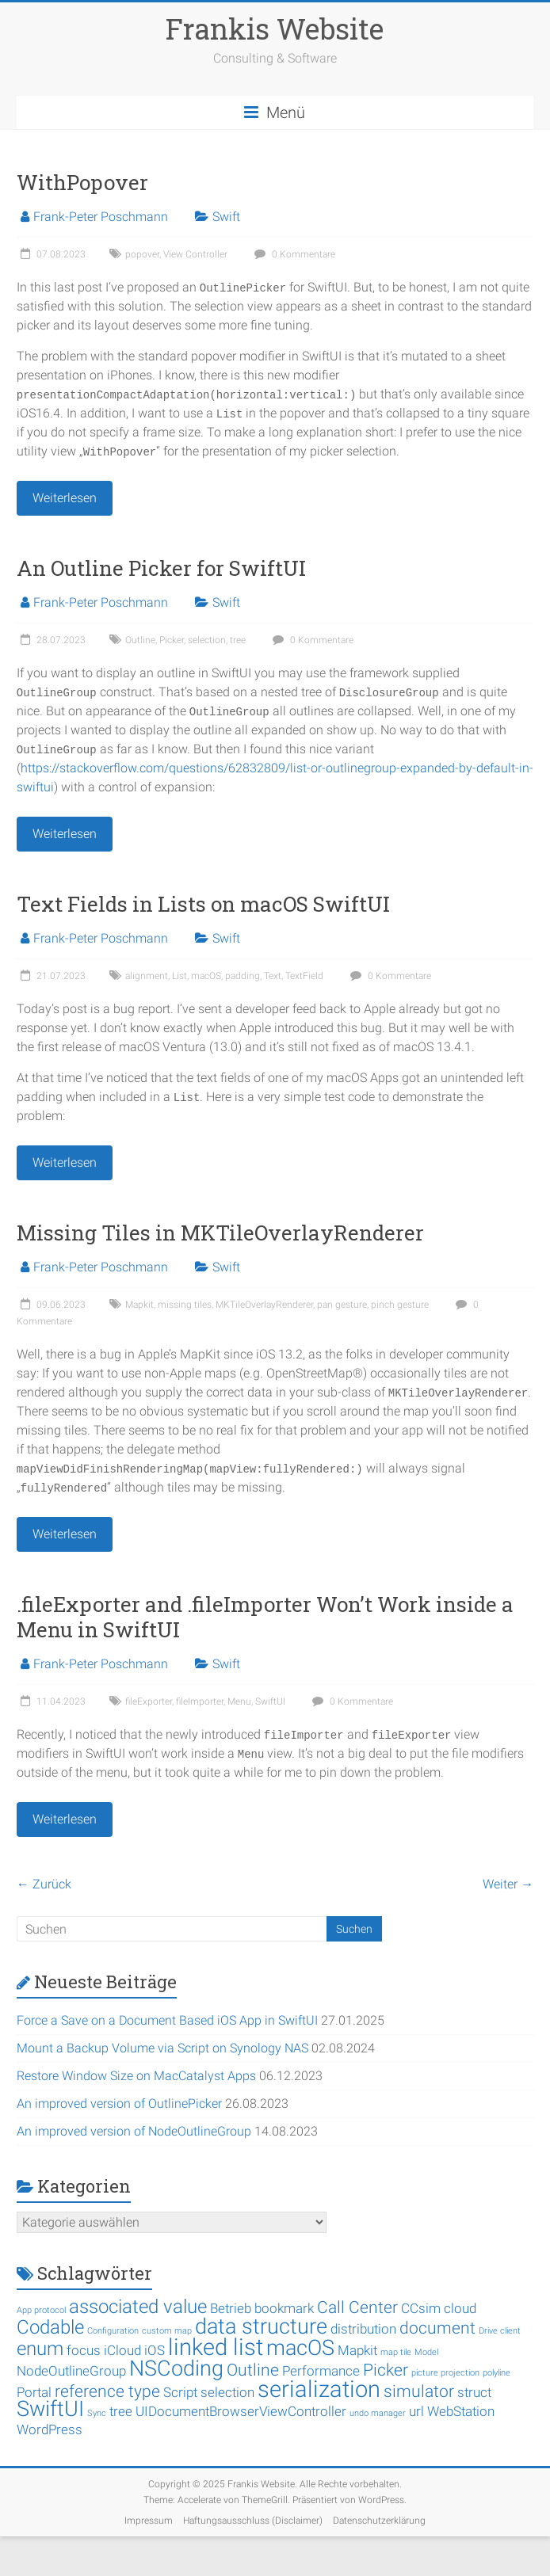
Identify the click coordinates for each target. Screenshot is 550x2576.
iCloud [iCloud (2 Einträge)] (122, 2350)
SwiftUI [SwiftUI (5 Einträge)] (50, 2409)
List (179, 975)
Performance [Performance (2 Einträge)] (321, 2371)
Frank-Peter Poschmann (100, 216)
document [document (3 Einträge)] (437, 2328)
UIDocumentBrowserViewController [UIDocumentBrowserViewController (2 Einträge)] (241, 2411)
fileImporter (199, 1701)
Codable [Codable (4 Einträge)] (50, 2327)
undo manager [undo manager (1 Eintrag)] (377, 2413)
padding (242, 975)
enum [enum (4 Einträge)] (40, 2349)
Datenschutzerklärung (379, 2520)
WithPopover (82, 182)
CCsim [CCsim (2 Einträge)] (421, 2308)
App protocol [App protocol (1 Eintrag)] (41, 2310)
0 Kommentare (292, 254)
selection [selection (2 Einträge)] (227, 2392)
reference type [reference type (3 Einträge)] (107, 2391)
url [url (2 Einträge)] (416, 2411)
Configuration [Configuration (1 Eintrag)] (113, 2331)
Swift (226, 216)
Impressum (148, 2520)
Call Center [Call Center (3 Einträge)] (357, 2307)
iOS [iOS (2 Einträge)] (154, 2350)
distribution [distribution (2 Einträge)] (363, 2329)
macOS (206, 975)
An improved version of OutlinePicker (119, 2103)
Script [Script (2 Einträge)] (180, 2392)
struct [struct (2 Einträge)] (474, 2392)
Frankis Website (275, 29)
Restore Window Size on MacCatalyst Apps (136, 2075)
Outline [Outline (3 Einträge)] (253, 2370)
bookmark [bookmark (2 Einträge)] (284, 2308)
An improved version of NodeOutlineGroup (134, 2131)
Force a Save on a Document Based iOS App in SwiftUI (167, 2020)
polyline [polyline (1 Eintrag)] (496, 2373)
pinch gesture (400, 1304)
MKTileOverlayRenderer (264, 1304)
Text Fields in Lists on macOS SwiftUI (203, 903)
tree (238, 640)
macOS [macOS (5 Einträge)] (300, 2348)
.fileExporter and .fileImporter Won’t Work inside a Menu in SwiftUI (265, 1617)
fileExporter (148, 1701)
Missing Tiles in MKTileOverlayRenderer (220, 1232)
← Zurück (44, 1884)
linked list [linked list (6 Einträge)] (215, 2347)
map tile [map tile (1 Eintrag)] (395, 2352)
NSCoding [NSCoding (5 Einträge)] (176, 2368)
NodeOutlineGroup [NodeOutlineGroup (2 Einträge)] (71, 2371)
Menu (239, 1701)
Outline (140, 640)
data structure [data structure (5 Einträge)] (261, 2326)
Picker (171, 640)
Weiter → (508, 1884)
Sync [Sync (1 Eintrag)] (96, 2413)
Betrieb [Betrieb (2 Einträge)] (230, 2308)
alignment (146, 975)
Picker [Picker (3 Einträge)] (385, 2370)
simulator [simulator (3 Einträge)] (419, 2391)
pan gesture (342, 1304)
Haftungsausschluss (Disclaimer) (253, 2520)
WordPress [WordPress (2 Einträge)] (49, 2429)
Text (272, 975)
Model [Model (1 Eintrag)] (426, 2352)
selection (207, 640)
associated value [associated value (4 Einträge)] (138, 2307)
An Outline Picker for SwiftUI (161, 567)
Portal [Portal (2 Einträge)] (34, 2392)
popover (142, 254)
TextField (304, 975)
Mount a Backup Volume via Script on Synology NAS (162, 2048)
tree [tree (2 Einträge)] (120, 2411)
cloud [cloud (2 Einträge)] (460, 2308)
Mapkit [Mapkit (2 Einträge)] (357, 2350)
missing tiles (185, 1304)
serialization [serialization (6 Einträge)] (319, 2389)
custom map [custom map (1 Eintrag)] (167, 2331)
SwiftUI (270, 1701)
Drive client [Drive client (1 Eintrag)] (500, 2331)
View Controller (195, 254)
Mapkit (139, 1304)
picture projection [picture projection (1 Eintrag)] (445, 2373)
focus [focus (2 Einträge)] (84, 2350)
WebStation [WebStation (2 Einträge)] (461, 2411)
